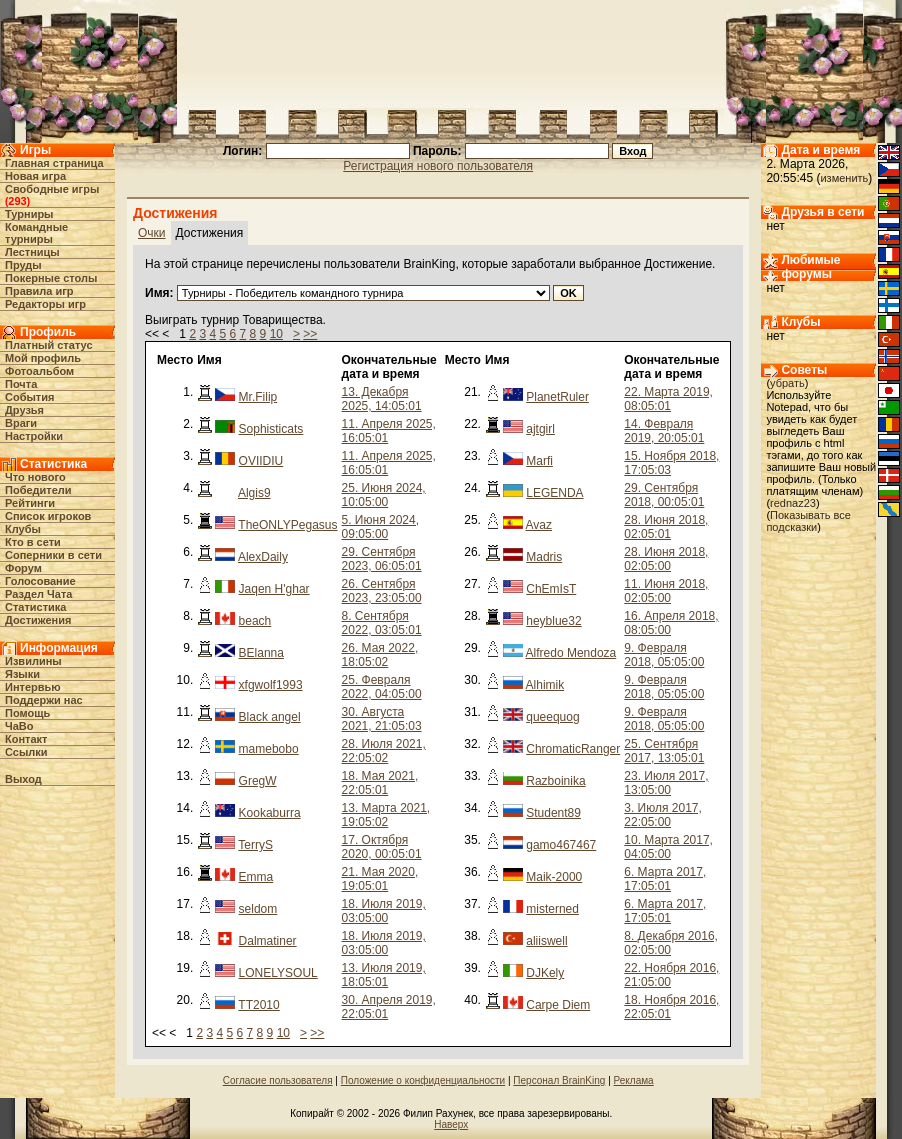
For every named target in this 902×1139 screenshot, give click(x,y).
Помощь (27, 713)
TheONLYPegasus (287, 525)
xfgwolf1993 (271, 685)
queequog (552, 717)
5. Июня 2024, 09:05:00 (380, 527)
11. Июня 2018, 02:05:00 (666, 591)
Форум (23, 568)
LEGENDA (554, 493)
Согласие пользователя (278, 1080)
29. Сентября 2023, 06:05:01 (382, 559)
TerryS (255, 845)
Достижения (38, 620)
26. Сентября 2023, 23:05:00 (382, 591)
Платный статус (49, 345)
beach (255, 621)
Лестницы (32, 252)
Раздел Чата (38, 594)
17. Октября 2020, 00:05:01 (382, 847)
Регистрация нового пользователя (438, 166)
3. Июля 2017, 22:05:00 (663, 815)
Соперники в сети (53, 555)
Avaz (539, 525)
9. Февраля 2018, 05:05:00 (664, 655)
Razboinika (555, 781)
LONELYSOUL (278, 973)
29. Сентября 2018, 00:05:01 (664, 495)
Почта (21, 384)
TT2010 (258, 1005)
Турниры (29, 214)
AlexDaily (263, 557)
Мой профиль (43, 358)
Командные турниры (36, 233)
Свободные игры (52, 189)
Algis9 (254, 493)
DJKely (545, 973)
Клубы (23, 529)
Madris (544, 557)
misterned (552, 909)
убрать (787, 383)
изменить (844, 178)
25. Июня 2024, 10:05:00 (384, 495)
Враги (21, 423)
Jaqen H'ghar (274, 589)
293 (17, 201)
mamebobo (269, 749)
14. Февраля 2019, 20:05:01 (664, 431)
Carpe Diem (558, 1005)
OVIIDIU (261, 461)
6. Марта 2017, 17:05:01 (665, 879)
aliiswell (546, 941)
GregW (258, 781)
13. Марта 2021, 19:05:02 (386, 815)
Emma (256, 877)
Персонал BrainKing (559, 1080)
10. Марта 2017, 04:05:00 (668, 847)
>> (310, 334)
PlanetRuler (557, 397)
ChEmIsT (551, 589)
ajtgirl (540, 429)
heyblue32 (553, 621)
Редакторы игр (45, 304)
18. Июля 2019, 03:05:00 (384, 911)
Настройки (34, 436)
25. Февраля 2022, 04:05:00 (382, 687)
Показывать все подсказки (808, 521)
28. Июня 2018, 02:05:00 (666, 559)
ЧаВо (19, 726)
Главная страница (54, 163)
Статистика (36, 607)
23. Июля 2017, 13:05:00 (666, 783)
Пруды (23, 265)
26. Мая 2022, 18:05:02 (380, 655)
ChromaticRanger (573, 749)
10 (276, 334)
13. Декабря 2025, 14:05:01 (382, 399)
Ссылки (26, 752)
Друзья (24, 410)
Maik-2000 (554, 877)
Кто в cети (33, 542)
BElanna (261, 653)
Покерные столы (51, 278)
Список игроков (48, 516)
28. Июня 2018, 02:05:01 (666, 527)
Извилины (33, 661)
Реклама (634, 1080)
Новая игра (35, 176)
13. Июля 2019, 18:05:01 (384, 975)
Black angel (270, 717)
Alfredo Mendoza (571, 653)
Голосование (40, 581)
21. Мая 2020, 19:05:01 (380, 879)
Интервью (33, 687)
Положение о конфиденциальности (423, 1080)
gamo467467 (561, 845)
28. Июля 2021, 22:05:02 (384, 751)
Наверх (451, 1124)
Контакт (26, 739)
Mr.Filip (258, 397)
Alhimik (545, 685)
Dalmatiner (268, 941)
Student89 (553, 813)
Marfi (539, 461)
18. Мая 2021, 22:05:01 (380, 783)
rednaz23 (793, 503)
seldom (258, 909)
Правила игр (39, 291)
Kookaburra (270, 813)
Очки (152, 233)
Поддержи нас (44, 700)
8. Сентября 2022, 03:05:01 (382, 623)
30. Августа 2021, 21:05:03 (382, 719)
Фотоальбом (39, 371)
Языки (22, 674)
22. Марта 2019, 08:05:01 (668, 399)
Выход (23, 779)
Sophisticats (271, 429)
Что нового (35, 477)
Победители (38, 490)
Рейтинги (30, 503)
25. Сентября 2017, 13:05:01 (664, 751)
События (29, 397)
